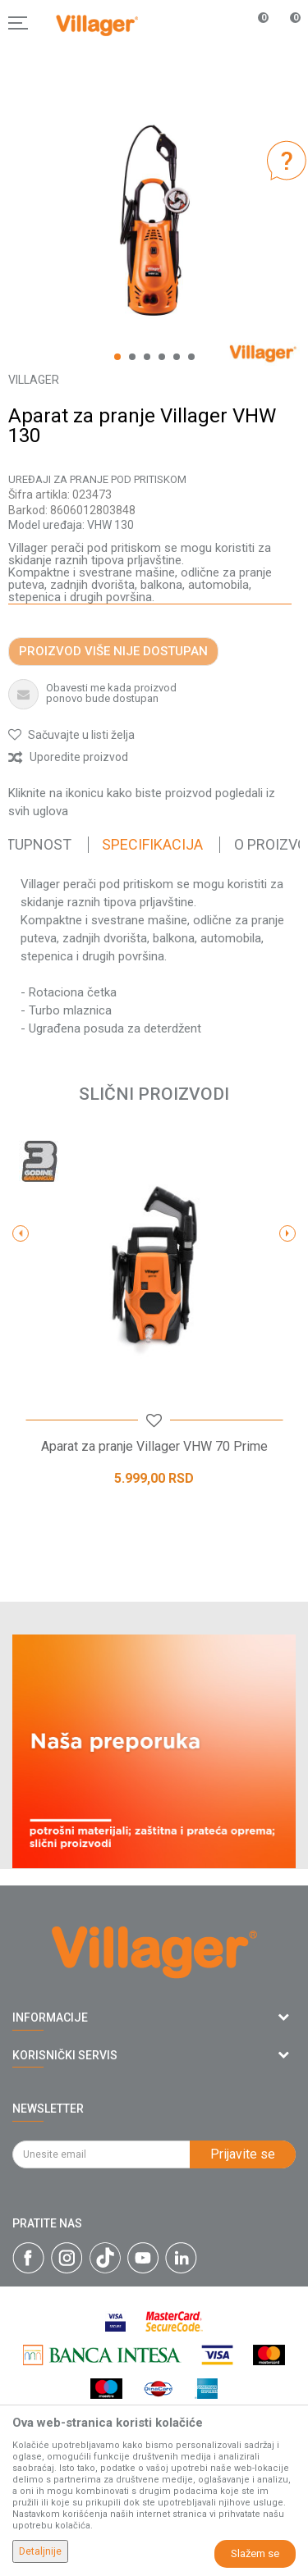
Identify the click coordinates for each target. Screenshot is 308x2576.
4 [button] (162, 356)
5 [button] (176, 356)
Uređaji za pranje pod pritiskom (97, 479)
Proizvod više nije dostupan (113, 651)
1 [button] (117, 356)
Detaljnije (40, 2551)
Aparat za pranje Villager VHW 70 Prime (154, 1446)
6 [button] (191, 356)
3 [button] (147, 356)
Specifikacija (152, 844)
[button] (71, 735)
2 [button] (132, 356)
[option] (154, 220)
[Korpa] (286, 40)
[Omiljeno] (254, 23)
